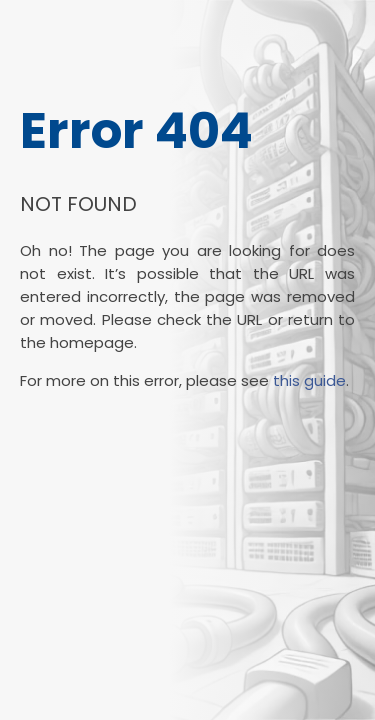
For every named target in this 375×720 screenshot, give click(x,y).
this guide (309, 380)
